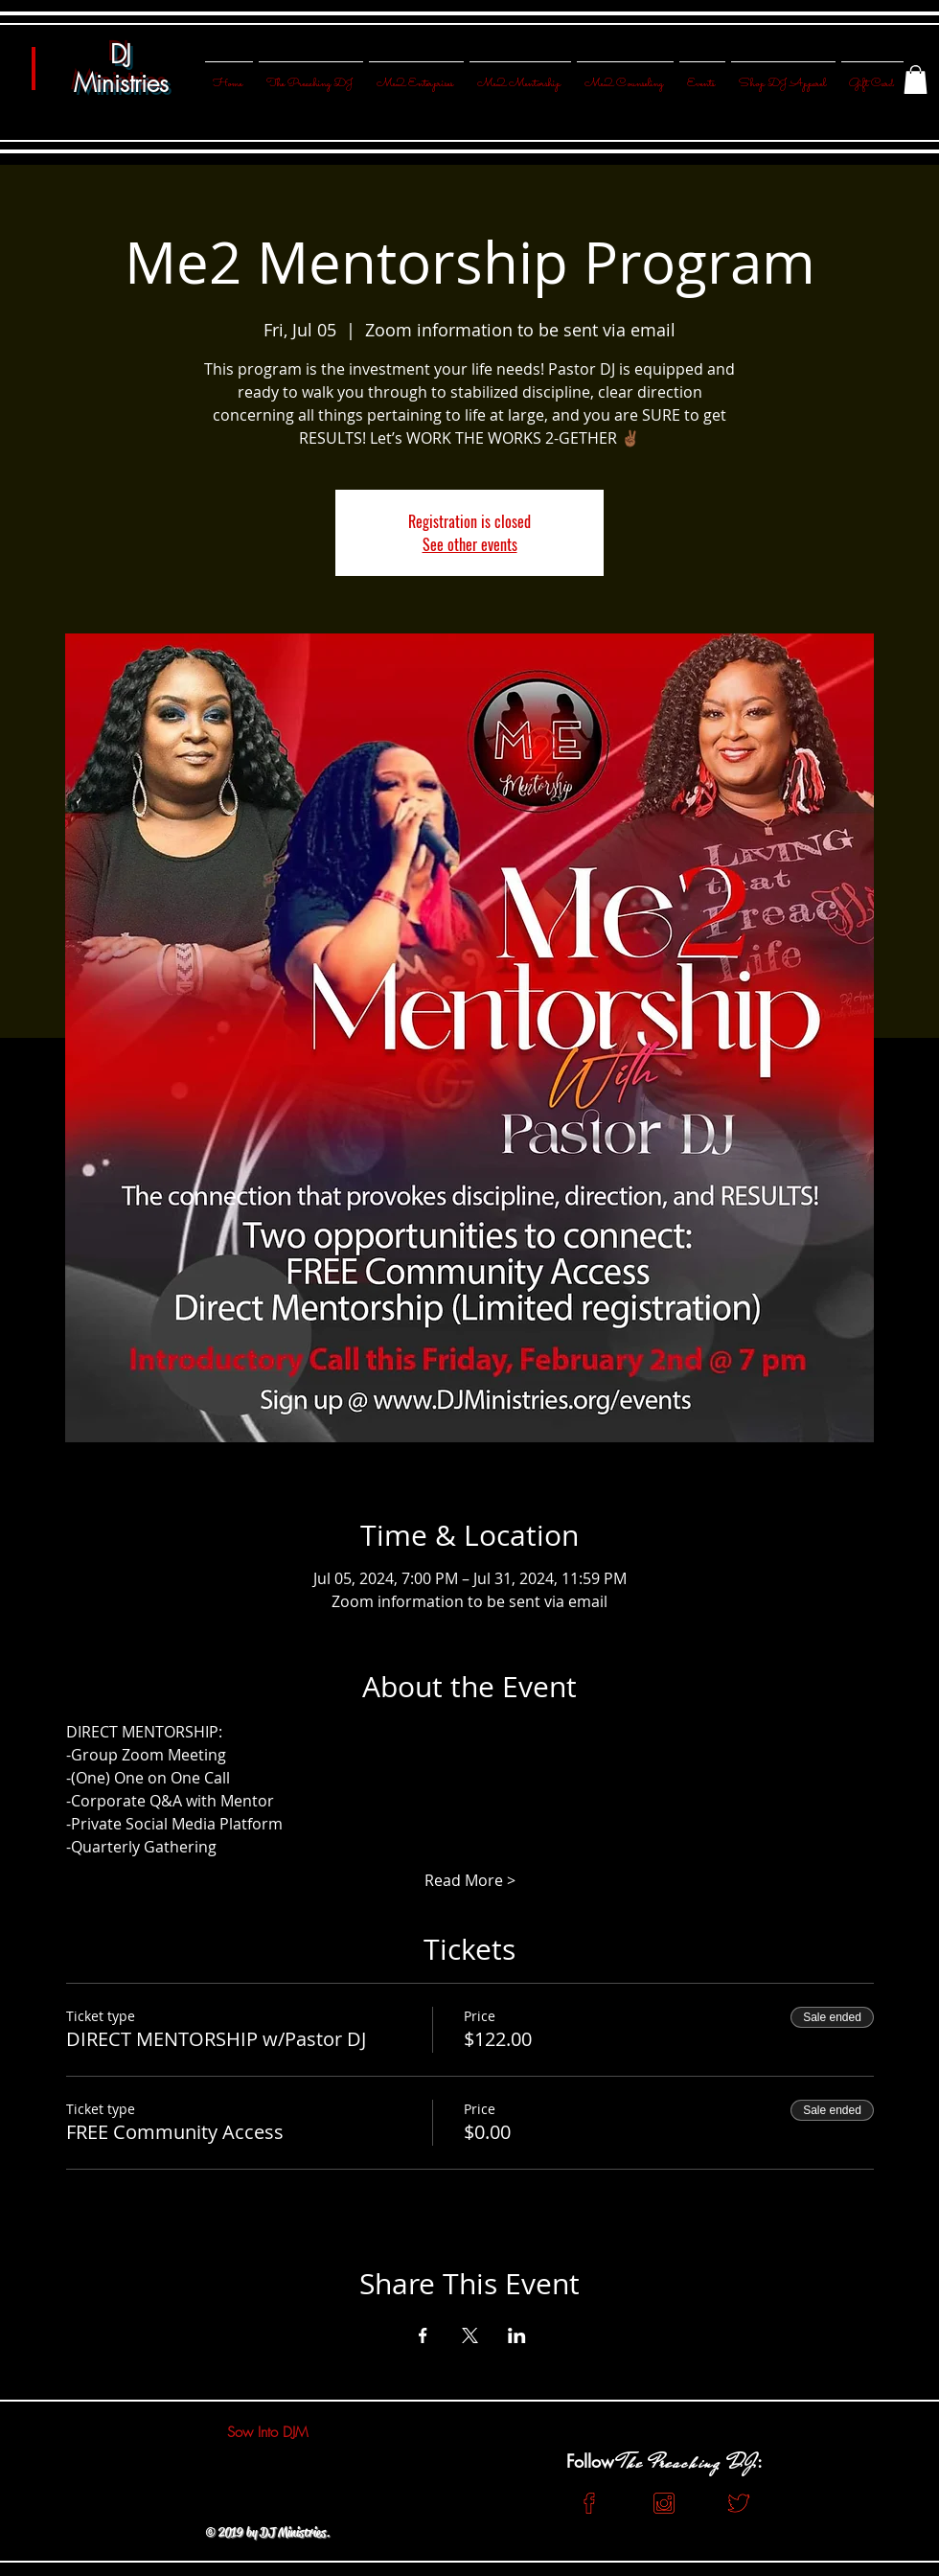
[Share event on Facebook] (423, 2335)
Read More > (469, 1880)
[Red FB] (589, 2503)
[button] (916, 79)
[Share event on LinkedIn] (517, 2335)
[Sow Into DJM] (267, 2432)
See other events (470, 544)
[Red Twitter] (739, 2503)
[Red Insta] (664, 2503)
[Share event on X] (470, 2335)
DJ (120, 54)
